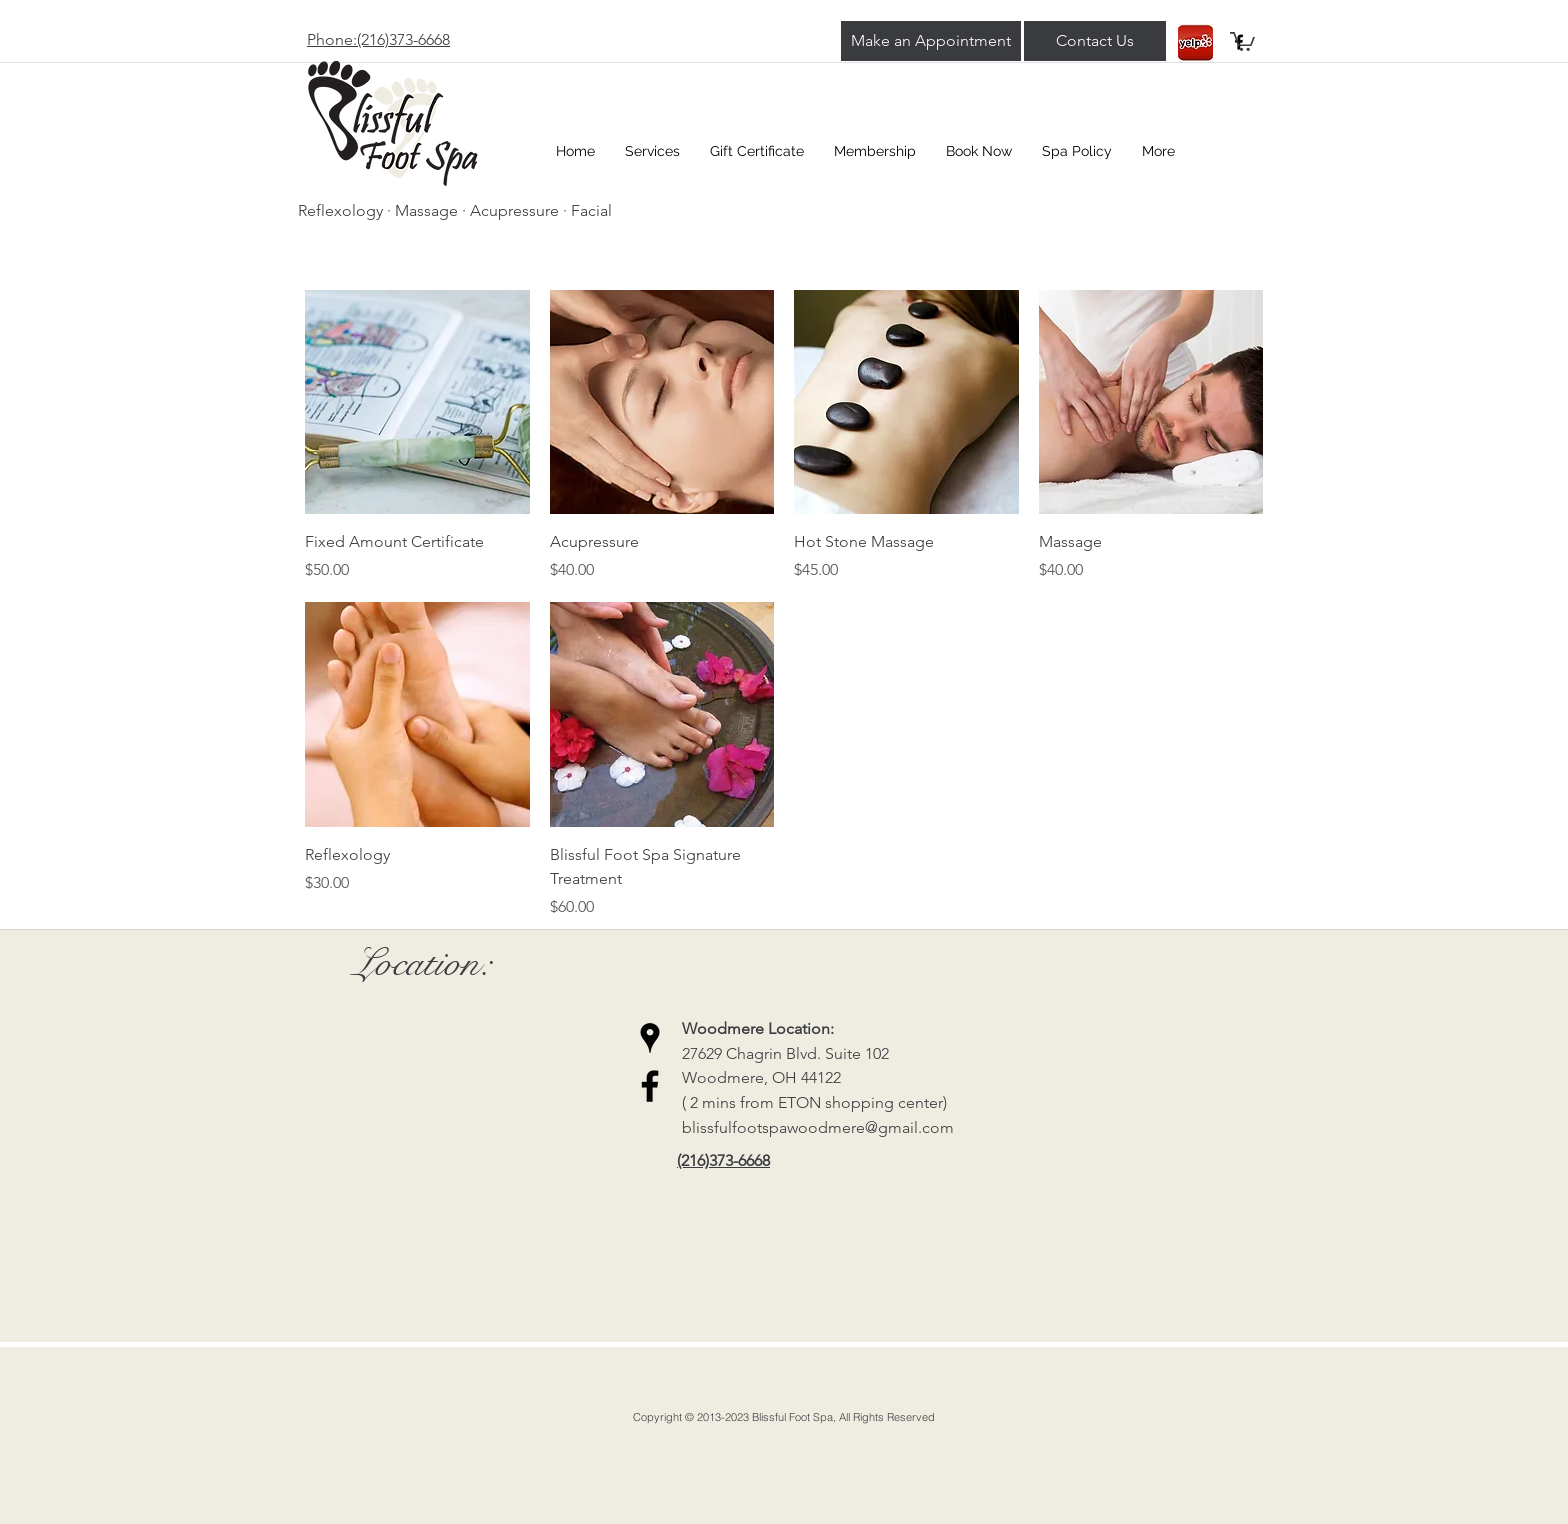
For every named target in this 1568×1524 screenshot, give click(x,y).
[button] (1242, 40)
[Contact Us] (1095, 41)
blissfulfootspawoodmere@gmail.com (818, 1127)
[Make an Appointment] (931, 41)
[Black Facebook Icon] (650, 1086)
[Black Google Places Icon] (650, 1038)
